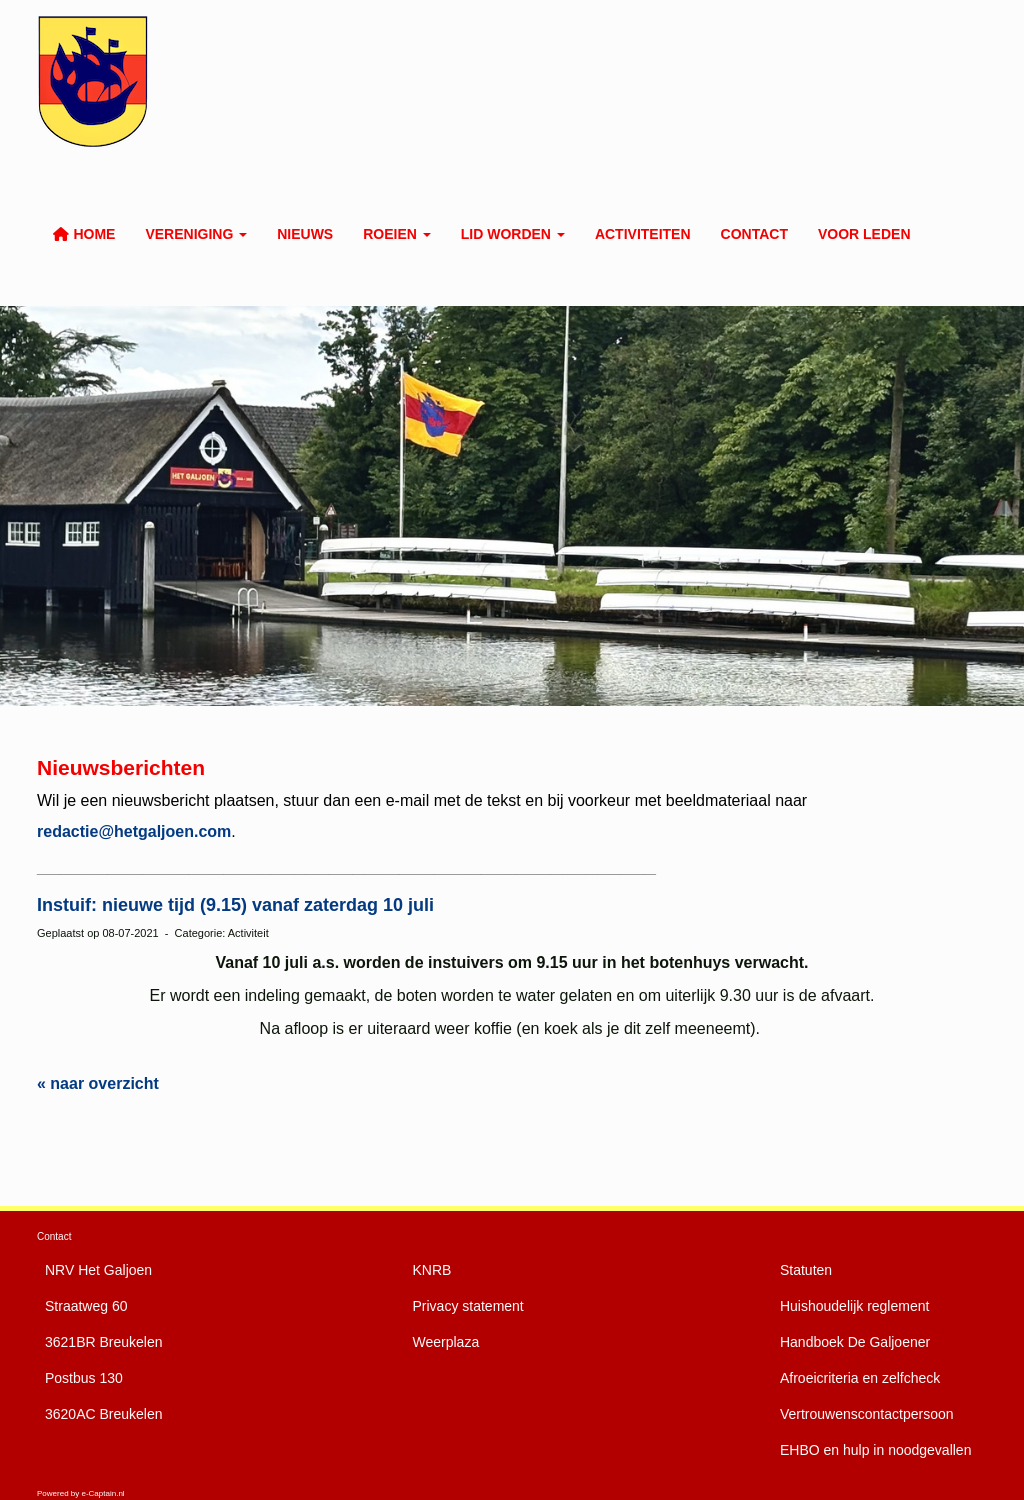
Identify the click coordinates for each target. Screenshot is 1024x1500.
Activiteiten (643, 234)
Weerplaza (446, 1342)
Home (83, 234)
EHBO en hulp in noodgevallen (875, 1450)
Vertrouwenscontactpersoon (867, 1414)
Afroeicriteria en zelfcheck (860, 1378)
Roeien (397, 234)
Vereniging (196, 234)
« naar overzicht (98, 1083)
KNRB (432, 1270)
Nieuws (305, 234)
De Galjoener (855, 1342)
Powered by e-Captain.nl (81, 1493)
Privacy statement (468, 1306)
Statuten (806, 1270)
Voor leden (864, 234)
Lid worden (513, 234)
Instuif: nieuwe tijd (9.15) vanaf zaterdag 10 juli (235, 905)
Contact (754, 234)
